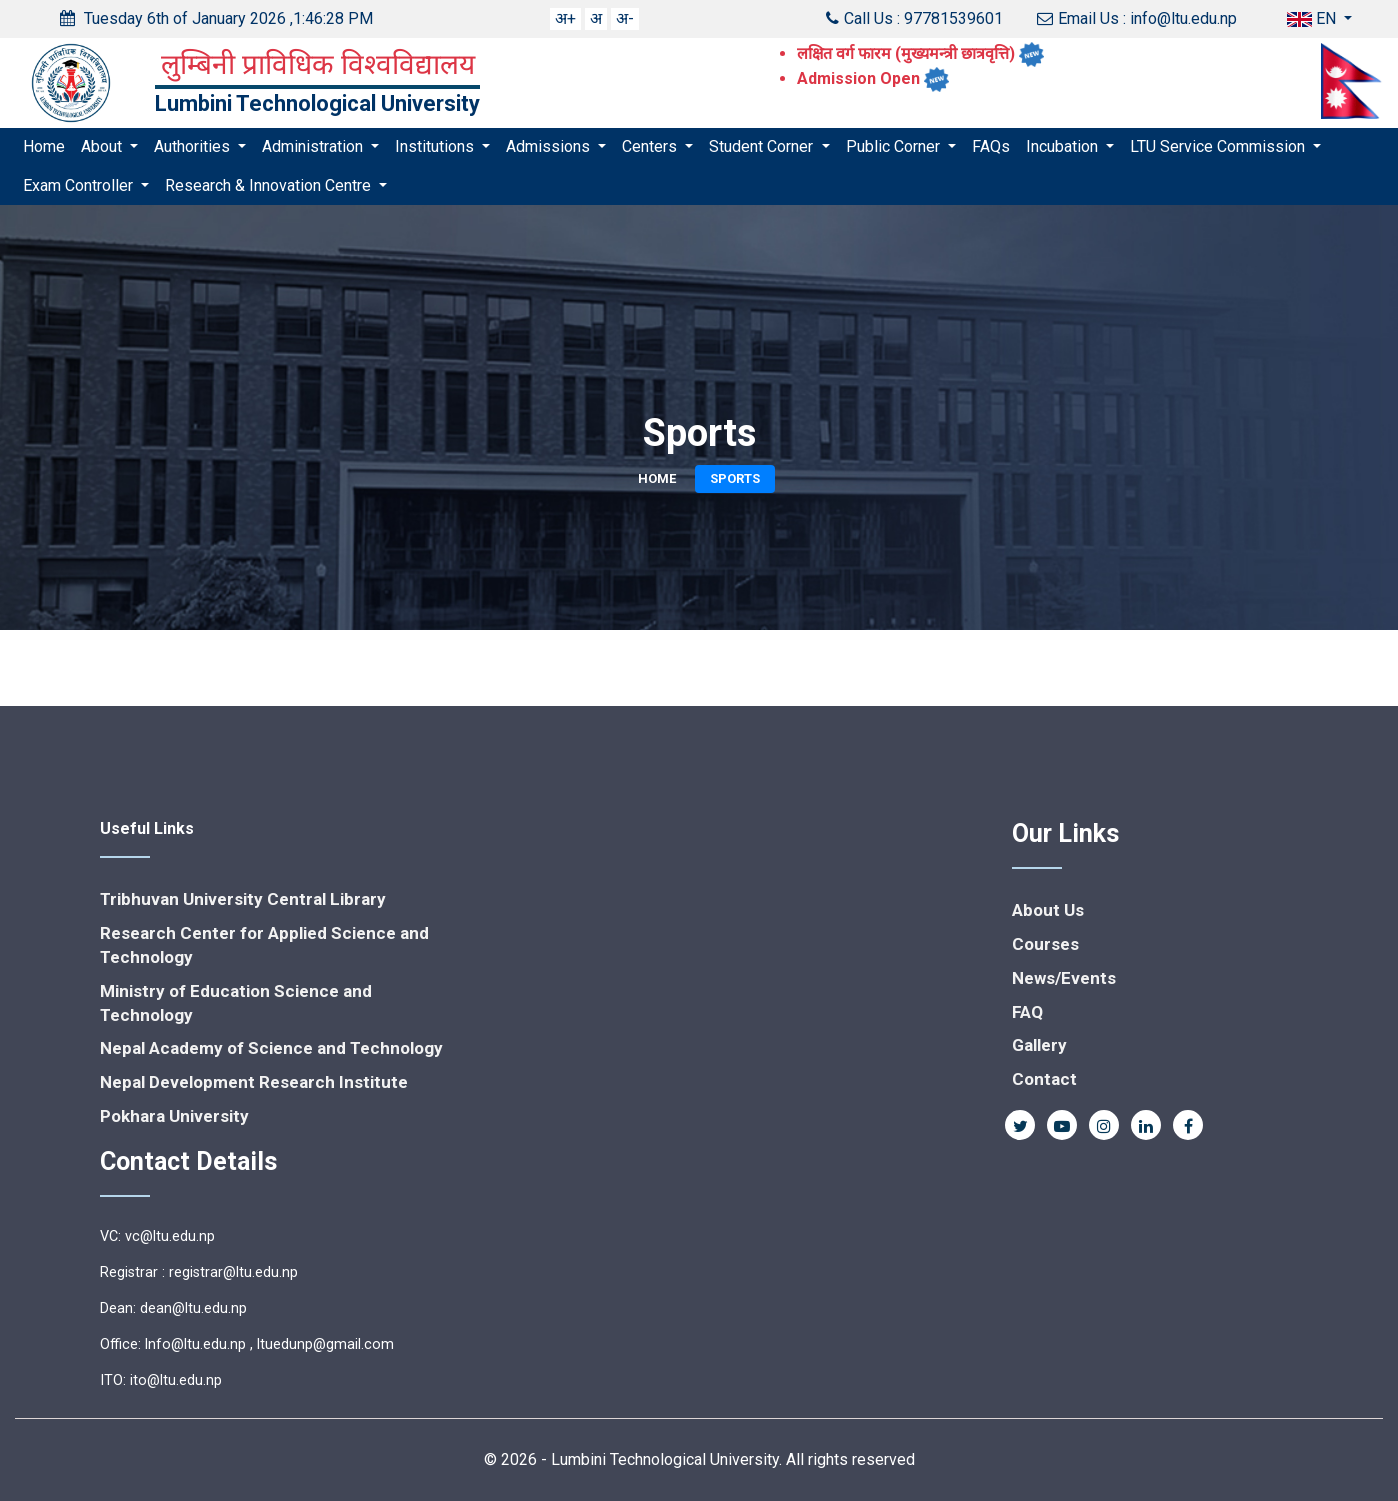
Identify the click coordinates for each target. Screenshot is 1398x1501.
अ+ (565, 18)
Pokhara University (174, 1116)
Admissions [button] (550, 146)
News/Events (1064, 978)
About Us (1048, 910)
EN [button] (1313, 18)
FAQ (1027, 1012)
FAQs (991, 146)
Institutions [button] (436, 146)
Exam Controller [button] (80, 185)
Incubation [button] (1064, 146)
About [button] (103, 146)
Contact (1044, 1079)
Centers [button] (651, 146)
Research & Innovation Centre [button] (270, 185)
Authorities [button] (194, 146)
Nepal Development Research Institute (254, 1082)
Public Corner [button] (895, 146)
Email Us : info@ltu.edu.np (1137, 18)
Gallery (1039, 1045)
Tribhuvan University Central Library (243, 899)
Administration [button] (314, 146)
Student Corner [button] (763, 146)
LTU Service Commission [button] (1219, 146)
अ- (625, 18)
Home (44, 146)
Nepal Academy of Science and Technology (271, 1048)
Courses (1045, 944)
